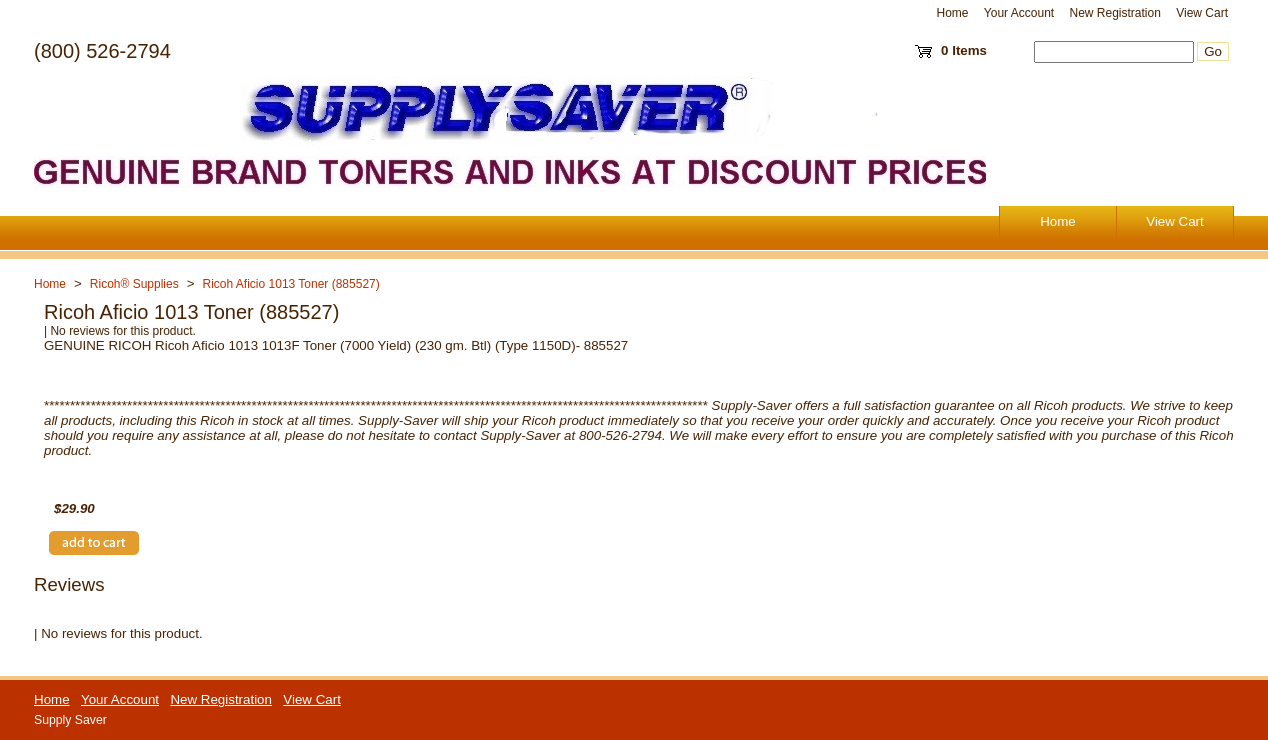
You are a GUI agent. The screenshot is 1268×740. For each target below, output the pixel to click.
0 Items (964, 50)
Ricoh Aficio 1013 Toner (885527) (291, 284)
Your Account (1019, 13)
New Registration (1114, 13)
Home (953, 13)
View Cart (1202, 13)
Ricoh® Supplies (134, 284)
